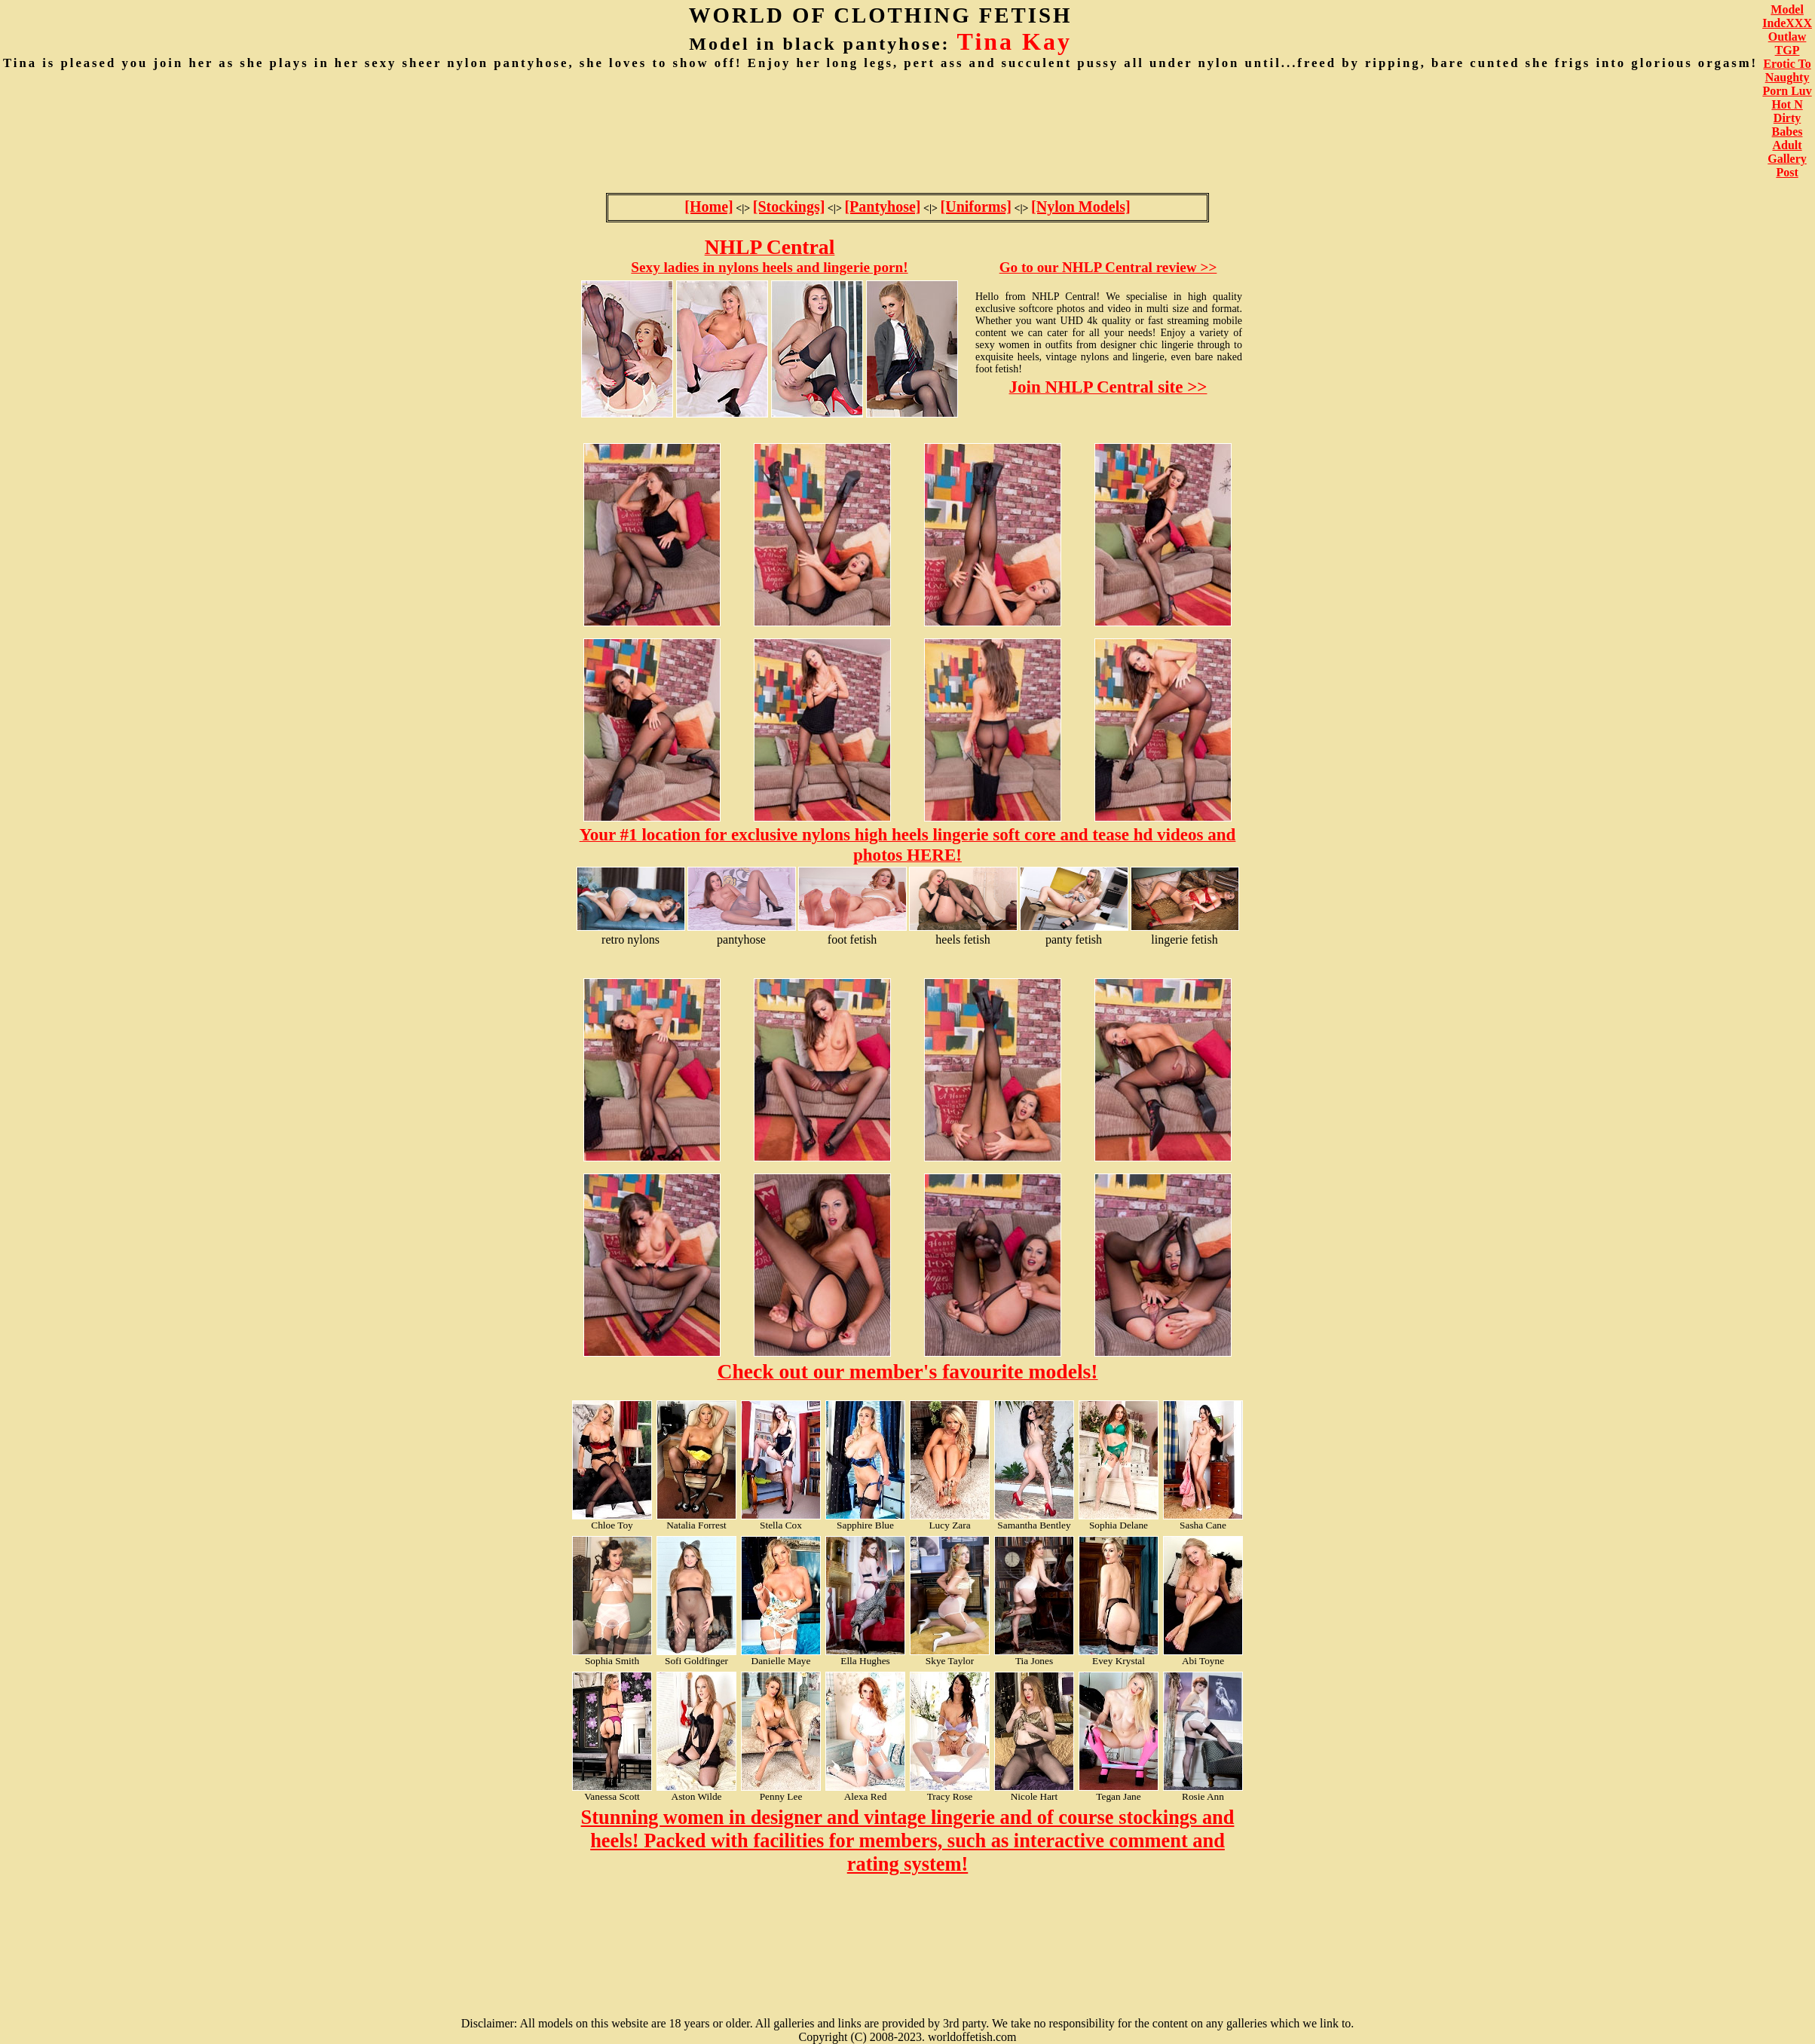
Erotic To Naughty (1786, 70)
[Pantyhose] (882, 206)
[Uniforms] (976, 206)
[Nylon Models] (1081, 206)
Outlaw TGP (1787, 43)
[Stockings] (789, 206)
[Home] (708, 206)
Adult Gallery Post (1787, 159)
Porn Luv (1786, 90)
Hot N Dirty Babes (1786, 118)
